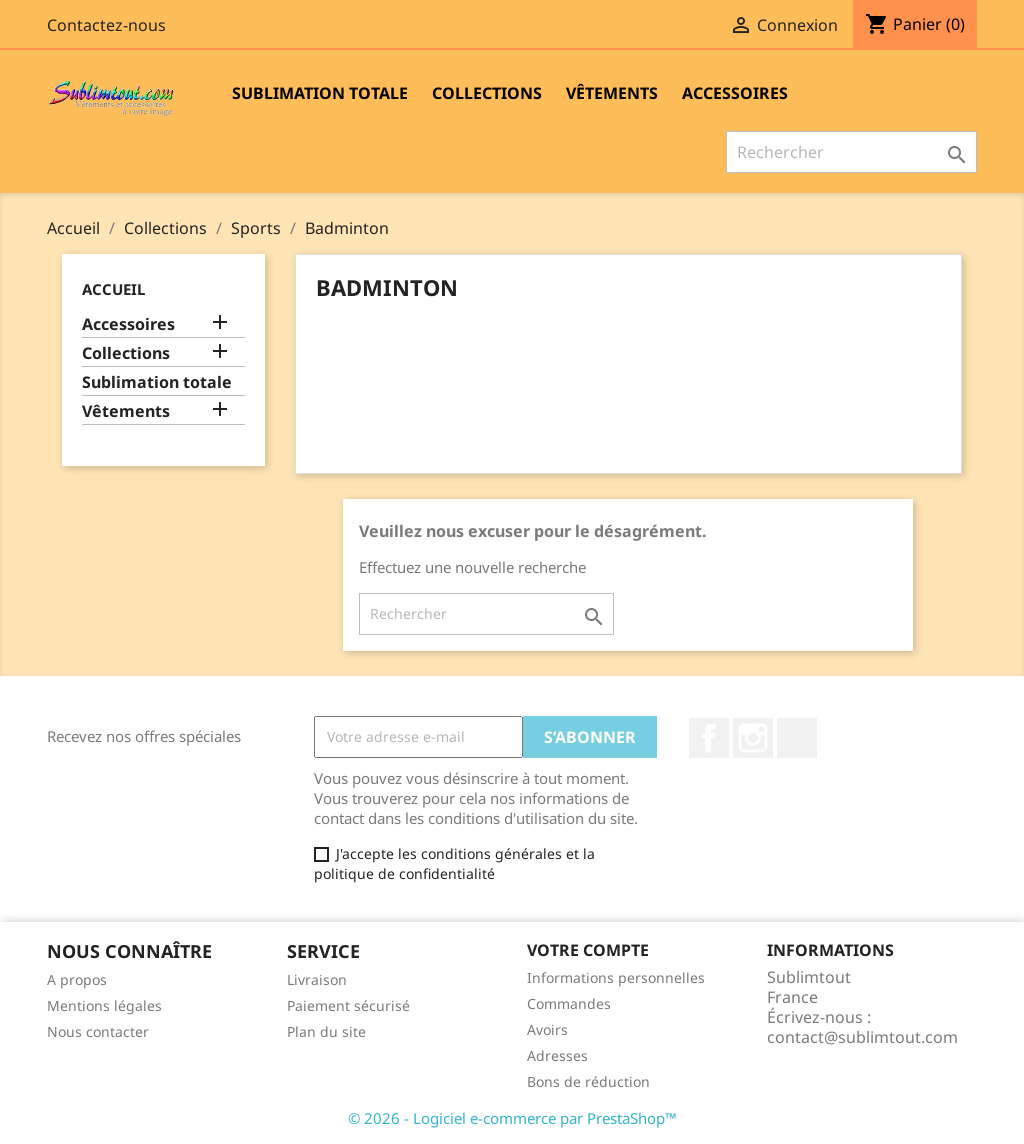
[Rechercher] (851, 152)
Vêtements (612, 93)
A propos (77, 979)
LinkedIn (797, 738)
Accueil (113, 289)
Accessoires (735, 93)
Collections (487, 93)
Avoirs (547, 1029)
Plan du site (326, 1031)
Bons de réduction (588, 1081)
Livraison (317, 979)
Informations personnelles (616, 977)
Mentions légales (104, 1005)
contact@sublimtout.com (862, 1037)
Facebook (709, 738)
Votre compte (588, 950)
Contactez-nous (106, 25)
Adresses (557, 1055)
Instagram (753, 738)
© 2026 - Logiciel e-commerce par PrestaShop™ (512, 1118)
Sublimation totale (320, 93)
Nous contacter (98, 1031)
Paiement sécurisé (348, 1005)
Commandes (569, 1003)
